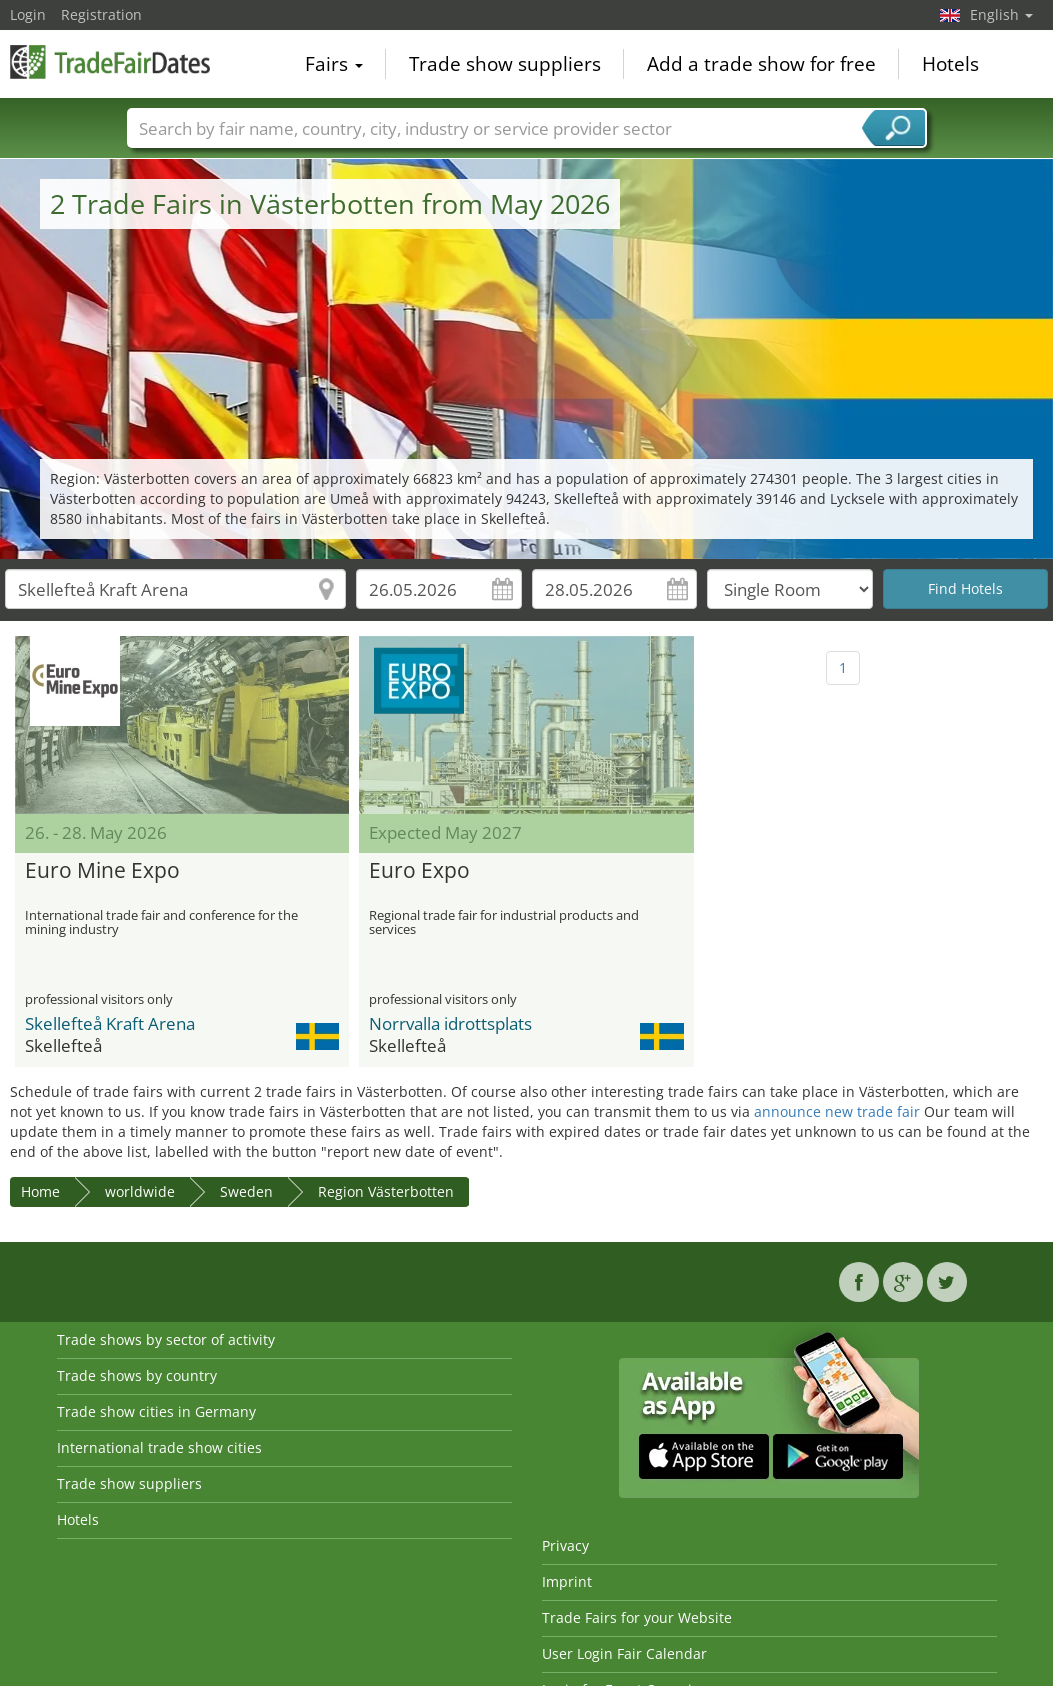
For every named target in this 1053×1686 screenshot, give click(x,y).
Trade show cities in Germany (156, 1411)
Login (28, 14)
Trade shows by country (137, 1375)
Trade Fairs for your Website (637, 1617)
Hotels (950, 64)
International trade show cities (159, 1447)
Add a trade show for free (761, 64)
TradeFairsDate (110, 62)
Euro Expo (419, 871)
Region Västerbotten (386, 1191)
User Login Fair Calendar (624, 1653)
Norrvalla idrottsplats (450, 1023)
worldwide (140, 1191)
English (1001, 14)
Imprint (567, 1581)
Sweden (246, 1191)
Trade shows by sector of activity (166, 1339)
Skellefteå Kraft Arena (110, 1023)
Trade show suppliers (505, 64)
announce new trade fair (837, 1111)
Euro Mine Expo (102, 871)
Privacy (565, 1545)
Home (40, 1191)
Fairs (334, 64)
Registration (101, 14)
